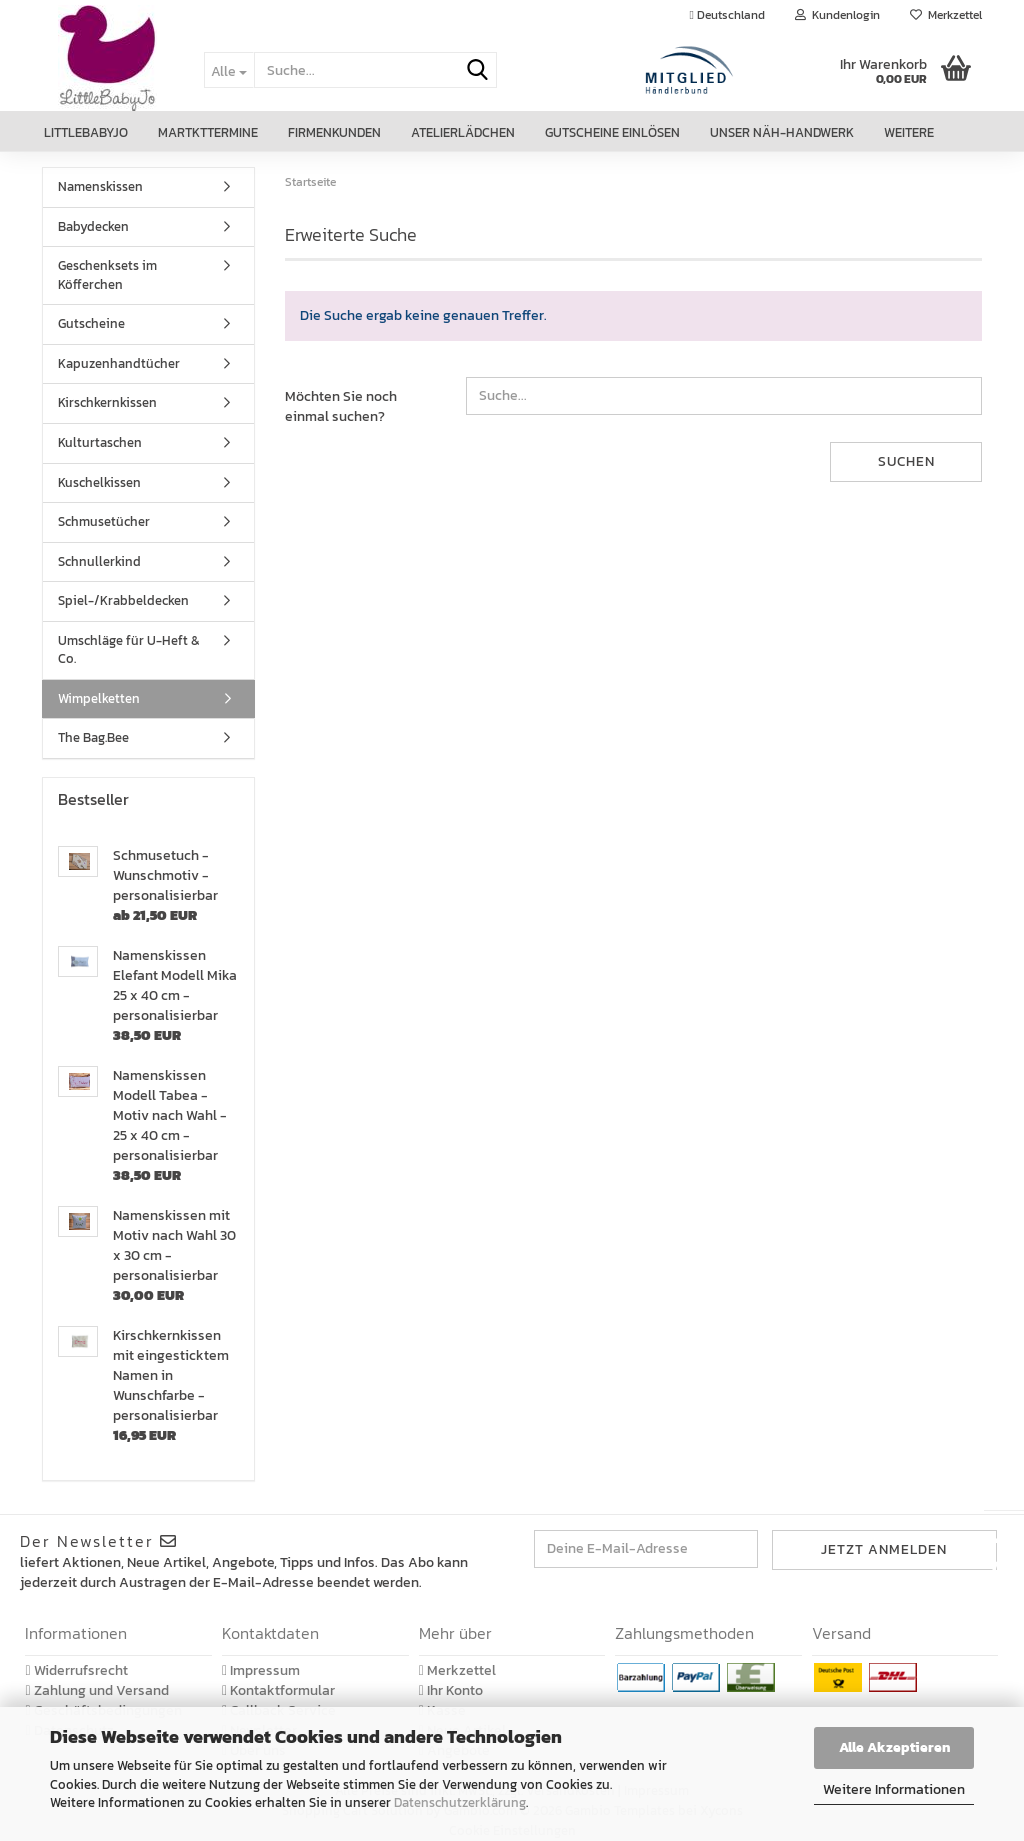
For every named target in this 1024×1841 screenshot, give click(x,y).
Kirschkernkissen (107, 402)
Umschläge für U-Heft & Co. (129, 650)
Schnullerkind (99, 561)
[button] (727, 15)
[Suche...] (229, 70)
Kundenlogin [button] (837, 15)
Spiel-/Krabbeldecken (123, 600)
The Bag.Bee (93, 737)
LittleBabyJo (86, 132)
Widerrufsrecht (76, 1670)
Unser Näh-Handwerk (782, 132)
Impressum (261, 1670)
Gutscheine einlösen (612, 132)
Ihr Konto (451, 1690)
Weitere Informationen (894, 1789)
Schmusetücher (104, 521)
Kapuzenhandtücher (119, 363)
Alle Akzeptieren (894, 1747)
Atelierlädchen (463, 132)
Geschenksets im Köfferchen (107, 275)
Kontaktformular (278, 1690)
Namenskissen (100, 186)
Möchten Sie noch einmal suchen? (341, 406)
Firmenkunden (334, 132)
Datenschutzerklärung (460, 1802)
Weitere (909, 132)
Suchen (906, 461)
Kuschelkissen (99, 482)
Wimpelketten (99, 698)
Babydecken (93, 226)
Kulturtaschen (100, 442)
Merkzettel (946, 15)
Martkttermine (208, 132)
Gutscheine (91, 323)
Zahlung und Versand (96, 1690)
